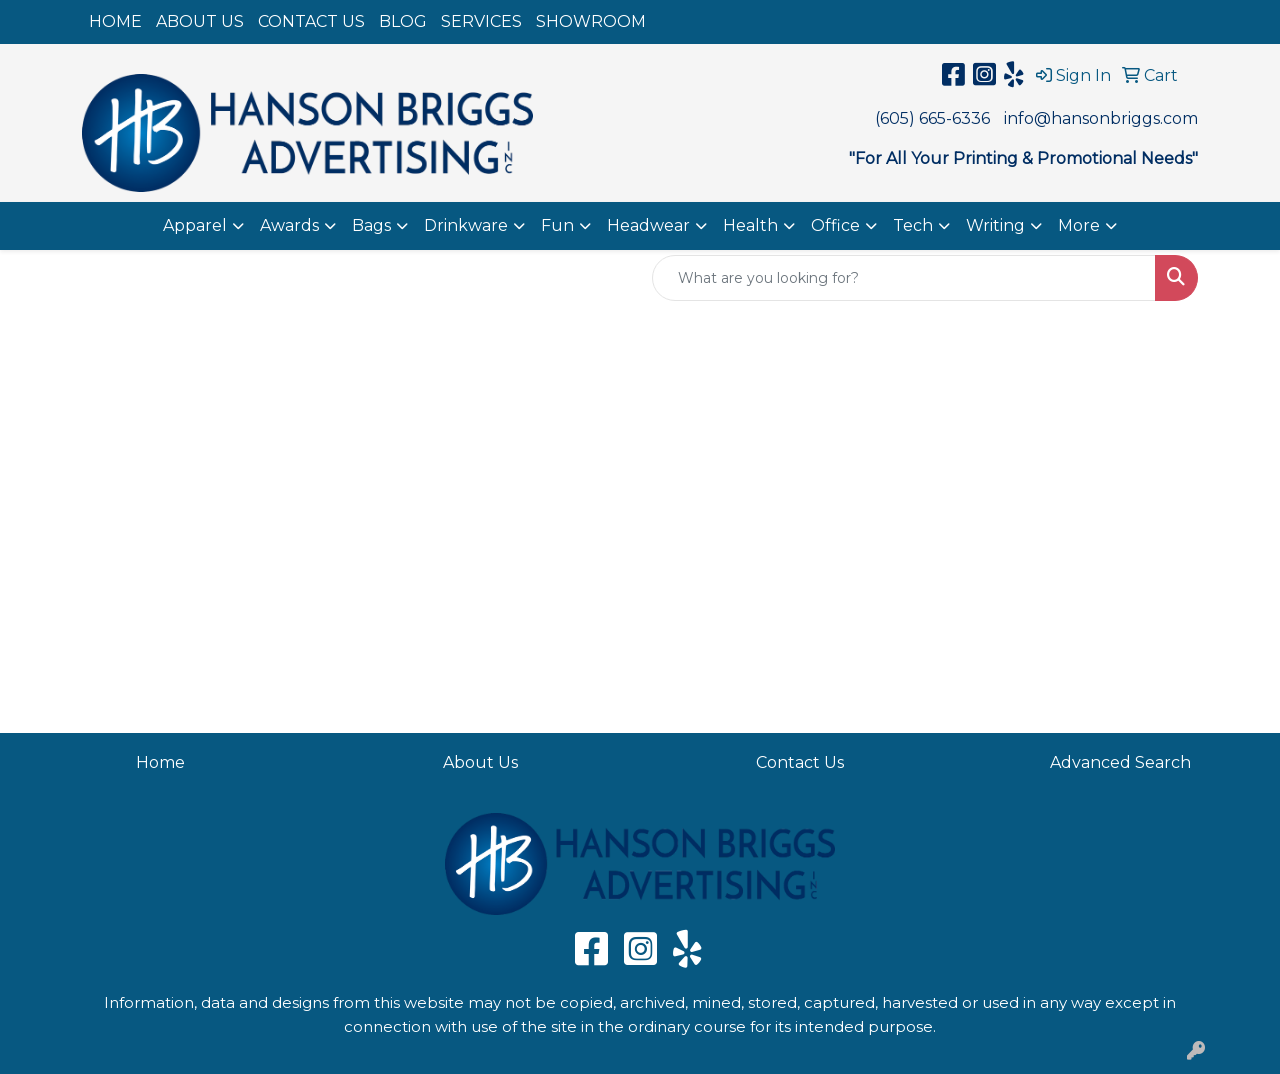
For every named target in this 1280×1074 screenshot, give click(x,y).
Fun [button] (557, 225)
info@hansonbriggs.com (1101, 118)
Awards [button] (289, 225)
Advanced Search (1120, 762)
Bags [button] (371, 225)
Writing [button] (995, 225)
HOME (115, 21)
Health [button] (750, 225)
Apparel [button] (195, 225)
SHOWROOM (591, 21)
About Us (480, 762)
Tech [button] (913, 225)
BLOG (403, 21)
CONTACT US (311, 21)
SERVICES (481, 21)
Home (160, 762)
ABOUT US (200, 21)
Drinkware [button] (466, 225)
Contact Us (800, 762)
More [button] (1079, 225)
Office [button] (835, 225)
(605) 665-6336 (932, 118)
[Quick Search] (904, 278)
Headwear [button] (648, 225)
